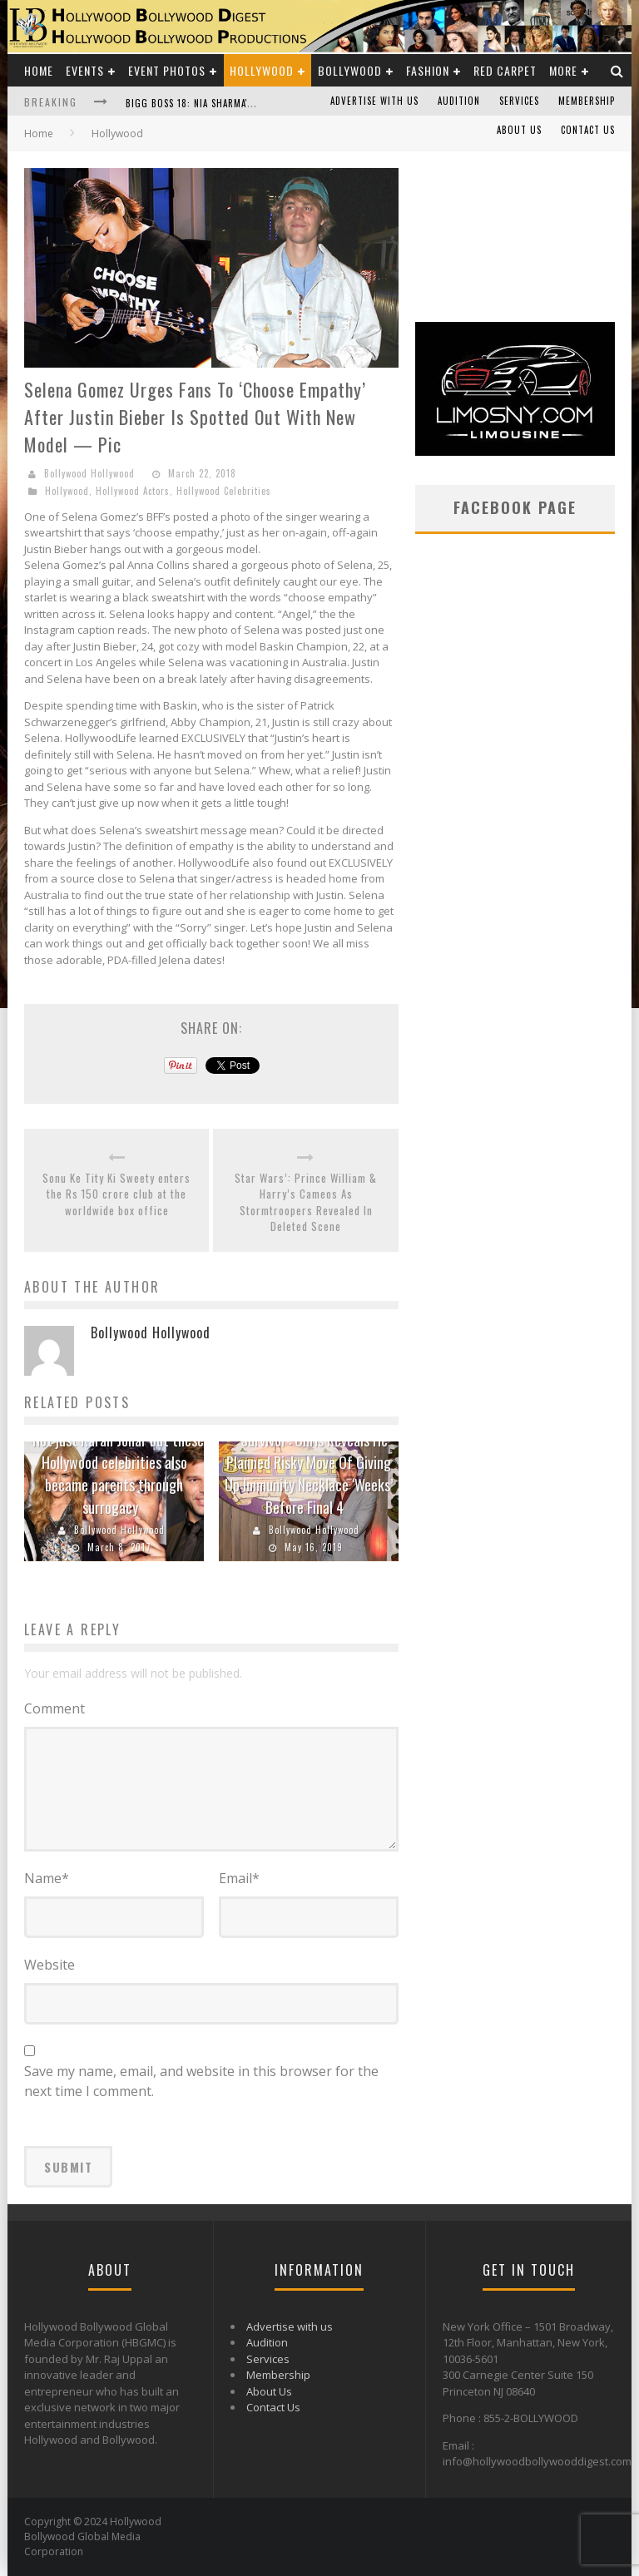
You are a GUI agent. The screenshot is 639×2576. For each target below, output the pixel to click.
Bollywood (350, 70)
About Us (519, 129)
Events (85, 70)
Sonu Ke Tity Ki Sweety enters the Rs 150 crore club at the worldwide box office (116, 1194)
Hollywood (262, 70)
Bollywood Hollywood (89, 473)
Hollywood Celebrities (223, 490)
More (563, 70)
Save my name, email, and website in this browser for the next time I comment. (201, 2081)
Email (239, 1878)
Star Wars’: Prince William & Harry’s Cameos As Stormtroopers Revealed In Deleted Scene (306, 1202)
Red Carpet (505, 70)
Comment (54, 1708)
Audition (459, 100)
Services (519, 100)
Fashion (427, 70)
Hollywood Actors (133, 490)
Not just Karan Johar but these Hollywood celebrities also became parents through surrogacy (118, 1473)
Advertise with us (374, 100)
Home (38, 70)
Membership (586, 100)
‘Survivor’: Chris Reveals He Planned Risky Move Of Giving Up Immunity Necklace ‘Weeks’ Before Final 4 (309, 1473)
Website (49, 1964)
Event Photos (167, 70)
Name (46, 1878)
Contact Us (588, 129)
